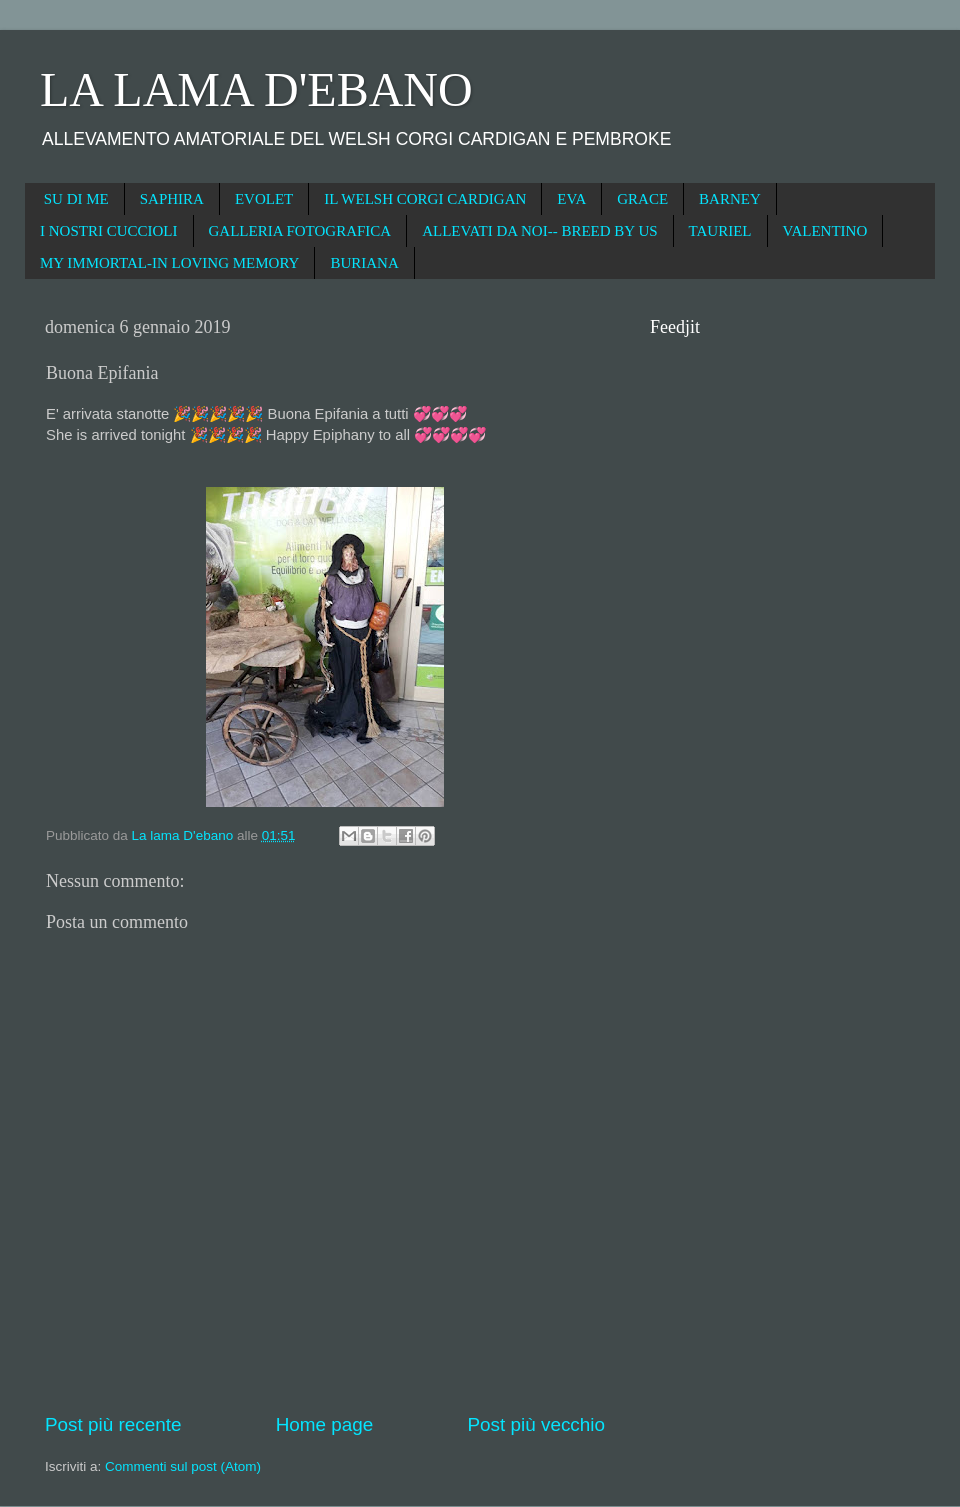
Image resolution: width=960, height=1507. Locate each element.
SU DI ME (76, 199)
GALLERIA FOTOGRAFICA (300, 231)
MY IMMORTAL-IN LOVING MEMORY (169, 263)
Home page (325, 1424)
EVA (571, 199)
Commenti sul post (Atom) (183, 1466)
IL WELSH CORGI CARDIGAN (425, 199)
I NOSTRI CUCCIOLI (109, 231)
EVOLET (264, 199)
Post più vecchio (536, 1424)
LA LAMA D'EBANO (256, 89)
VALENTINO (825, 231)
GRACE (642, 199)
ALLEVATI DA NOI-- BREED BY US (539, 231)
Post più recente (113, 1424)
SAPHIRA (172, 199)
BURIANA (364, 263)
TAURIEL (720, 231)
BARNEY (730, 199)
